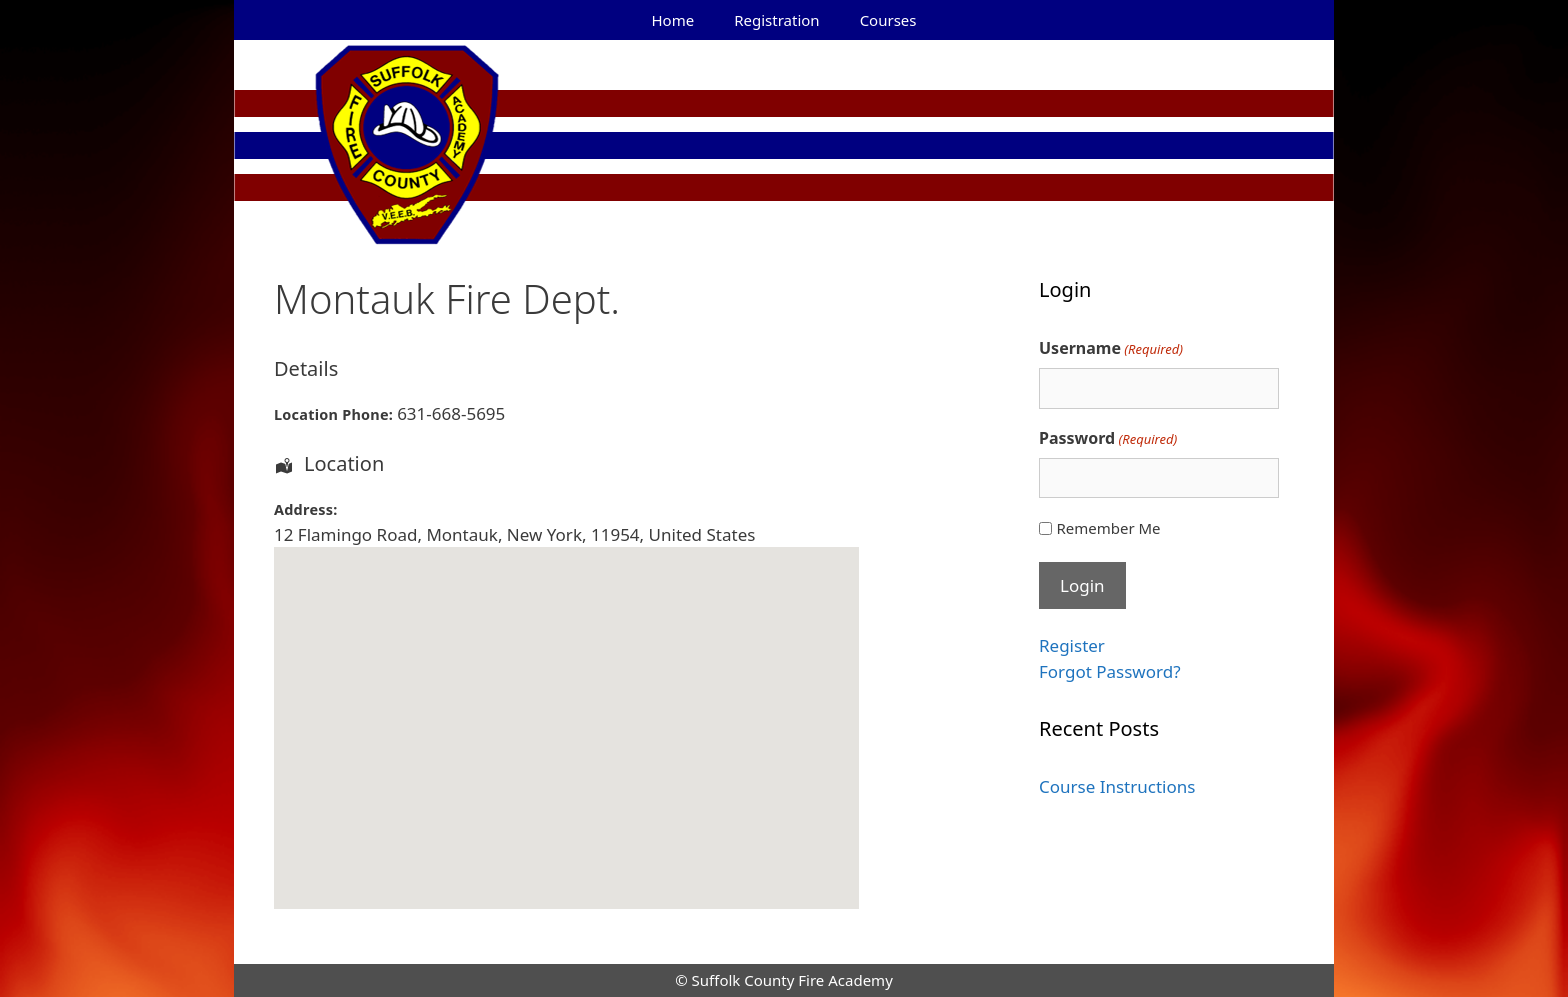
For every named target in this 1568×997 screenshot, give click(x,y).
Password (1108, 438)
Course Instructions (1117, 786)
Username (1111, 348)
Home (673, 20)
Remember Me (1108, 528)
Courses (888, 20)
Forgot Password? (1110, 671)
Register (1072, 645)
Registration (776, 20)
